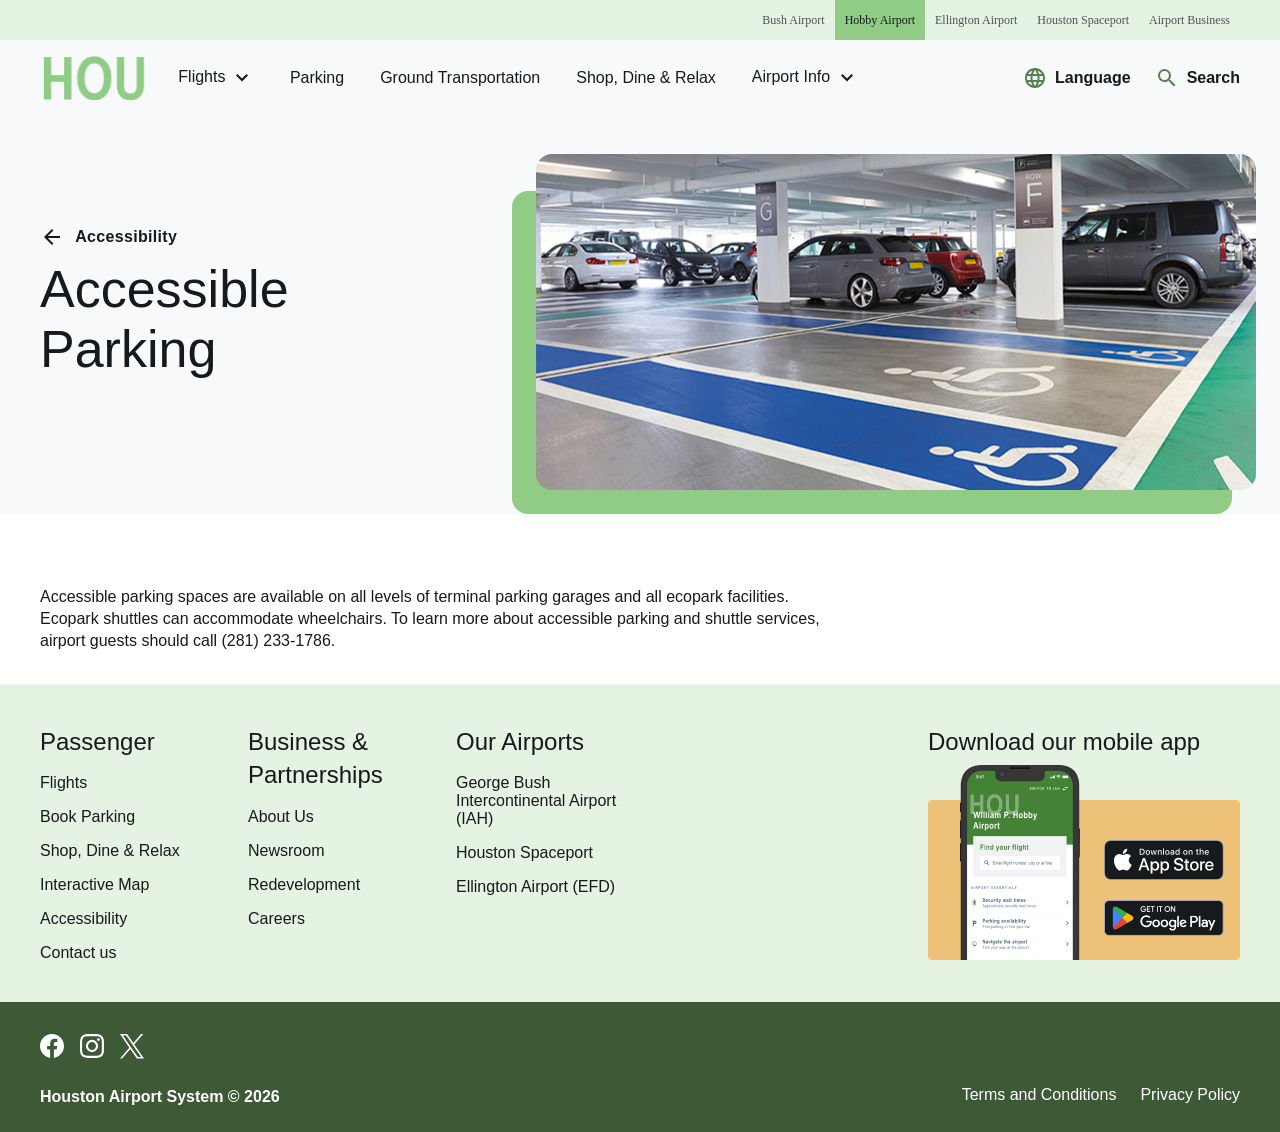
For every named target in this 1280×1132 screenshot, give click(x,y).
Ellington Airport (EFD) (535, 886)
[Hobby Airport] (880, 20)
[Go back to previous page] (108, 237)
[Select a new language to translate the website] (1077, 78)
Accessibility (83, 918)
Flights (216, 78)
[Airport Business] (1189, 20)
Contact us (78, 952)
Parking (317, 77)
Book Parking (87, 816)
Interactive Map (94, 884)
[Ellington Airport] (976, 20)
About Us (281, 816)
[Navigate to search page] (1197, 78)
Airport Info (805, 78)
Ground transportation (460, 77)
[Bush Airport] (793, 20)
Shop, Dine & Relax (646, 77)
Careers (276, 918)
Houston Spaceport (524, 852)
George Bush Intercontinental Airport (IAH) (536, 800)
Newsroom (286, 850)
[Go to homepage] (94, 78)
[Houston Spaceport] (1083, 20)
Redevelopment (304, 884)
